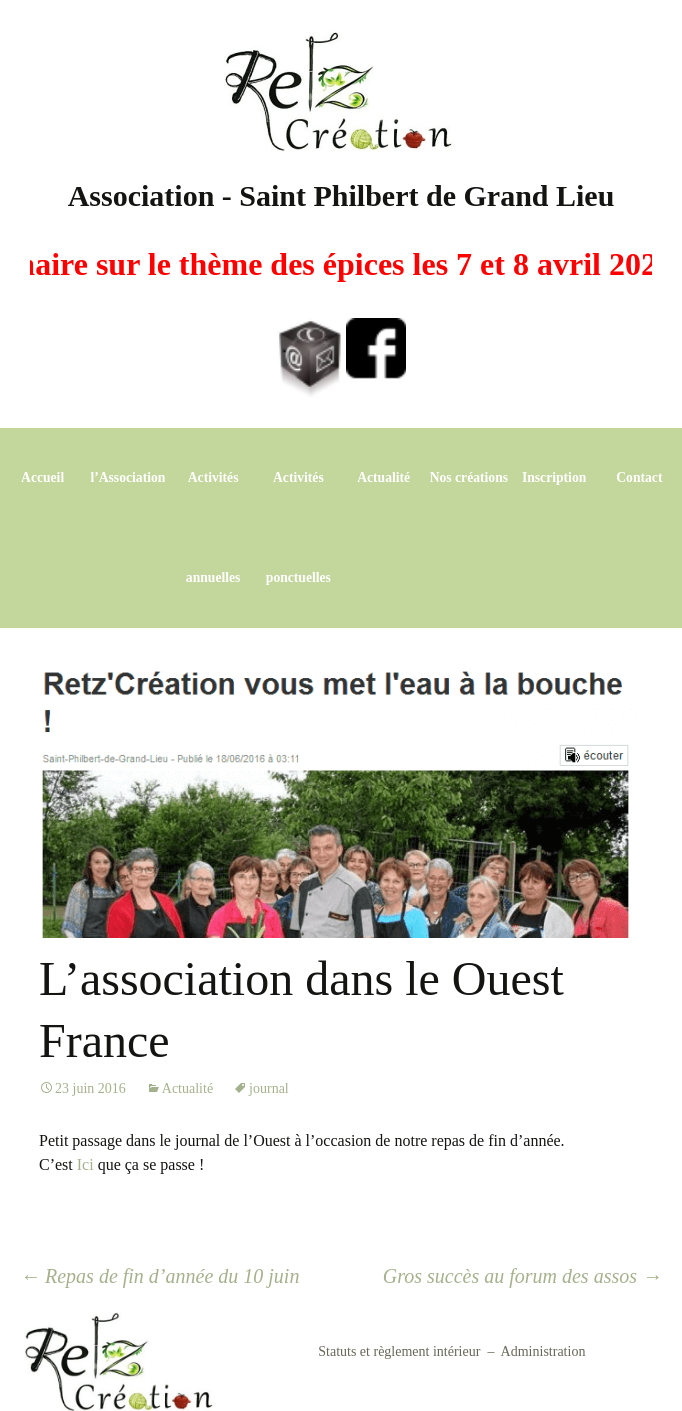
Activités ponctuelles (298, 527)
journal (269, 1088)
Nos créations (469, 477)
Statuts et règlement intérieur (399, 1351)
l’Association (127, 477)
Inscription (554, 477)
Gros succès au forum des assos (522, 1276)
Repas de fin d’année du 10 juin (159, 1276)
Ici (85, 1164)
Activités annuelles (213, 527)
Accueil (42, 477)
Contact (639, 477)
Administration (543, 1351)
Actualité (383, 477)
